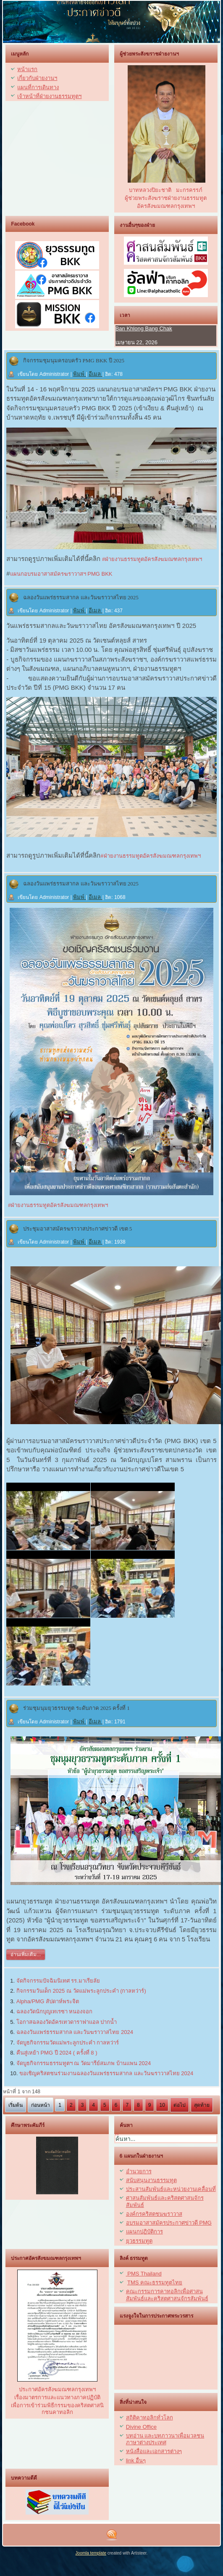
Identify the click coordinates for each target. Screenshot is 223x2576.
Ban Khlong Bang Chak (143, 328)
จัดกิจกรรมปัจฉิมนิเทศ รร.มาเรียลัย (58, 1981)
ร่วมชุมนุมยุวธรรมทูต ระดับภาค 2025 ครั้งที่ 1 (76, 1708)
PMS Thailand (144, 2273)
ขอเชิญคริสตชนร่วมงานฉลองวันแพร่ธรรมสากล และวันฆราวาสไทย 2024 (106, 2073)
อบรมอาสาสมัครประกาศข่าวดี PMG (169, 2223)
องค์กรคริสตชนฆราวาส (154, 2214)
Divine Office (141, 2427)
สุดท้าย (202, 2105)
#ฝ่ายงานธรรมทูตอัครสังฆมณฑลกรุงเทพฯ (151, 559)
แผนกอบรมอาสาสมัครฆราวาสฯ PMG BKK (61, 574)
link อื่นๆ (136, 2460)
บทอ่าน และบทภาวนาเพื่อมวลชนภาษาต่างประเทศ (165, 2439)
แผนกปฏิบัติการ (144, 2231)
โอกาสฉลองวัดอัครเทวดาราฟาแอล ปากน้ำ (66, 2022)
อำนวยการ (139, 2171)
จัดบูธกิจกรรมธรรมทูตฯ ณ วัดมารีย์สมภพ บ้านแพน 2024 (83, 2063)
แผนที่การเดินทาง (38, 87)
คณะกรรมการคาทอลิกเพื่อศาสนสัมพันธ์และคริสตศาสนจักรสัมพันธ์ (167, 2294)
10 (162, 2105)
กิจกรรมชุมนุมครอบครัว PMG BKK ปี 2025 (73, 360)
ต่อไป (179, 2105)
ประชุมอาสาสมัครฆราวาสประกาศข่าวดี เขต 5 (77, 1229)
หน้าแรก (27, 69)
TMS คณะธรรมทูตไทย (154, 2282)
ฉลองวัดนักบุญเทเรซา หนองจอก (54, 2011)
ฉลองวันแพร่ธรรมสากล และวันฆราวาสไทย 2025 (81, 597)
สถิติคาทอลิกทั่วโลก (149, 2417)
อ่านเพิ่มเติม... (25, 1954)
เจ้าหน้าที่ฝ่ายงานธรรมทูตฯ (49, 96)
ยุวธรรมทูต (139, 2241)
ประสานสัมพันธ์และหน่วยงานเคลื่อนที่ (171, 2189)
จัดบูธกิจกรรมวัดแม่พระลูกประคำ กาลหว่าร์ (67, 2042)
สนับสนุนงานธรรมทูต (151, 2180)
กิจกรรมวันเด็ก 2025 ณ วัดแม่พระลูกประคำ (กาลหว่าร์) (81, 1991)
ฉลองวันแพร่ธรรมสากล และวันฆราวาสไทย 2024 (74, 2032)
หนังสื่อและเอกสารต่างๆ (154, 2451)
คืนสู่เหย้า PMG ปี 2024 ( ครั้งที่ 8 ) (56, 2053)
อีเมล (95, 374)
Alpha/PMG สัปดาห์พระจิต (47, 2001)
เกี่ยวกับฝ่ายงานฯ (37, 78)
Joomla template (91, 2553)
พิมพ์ (79, 374)
